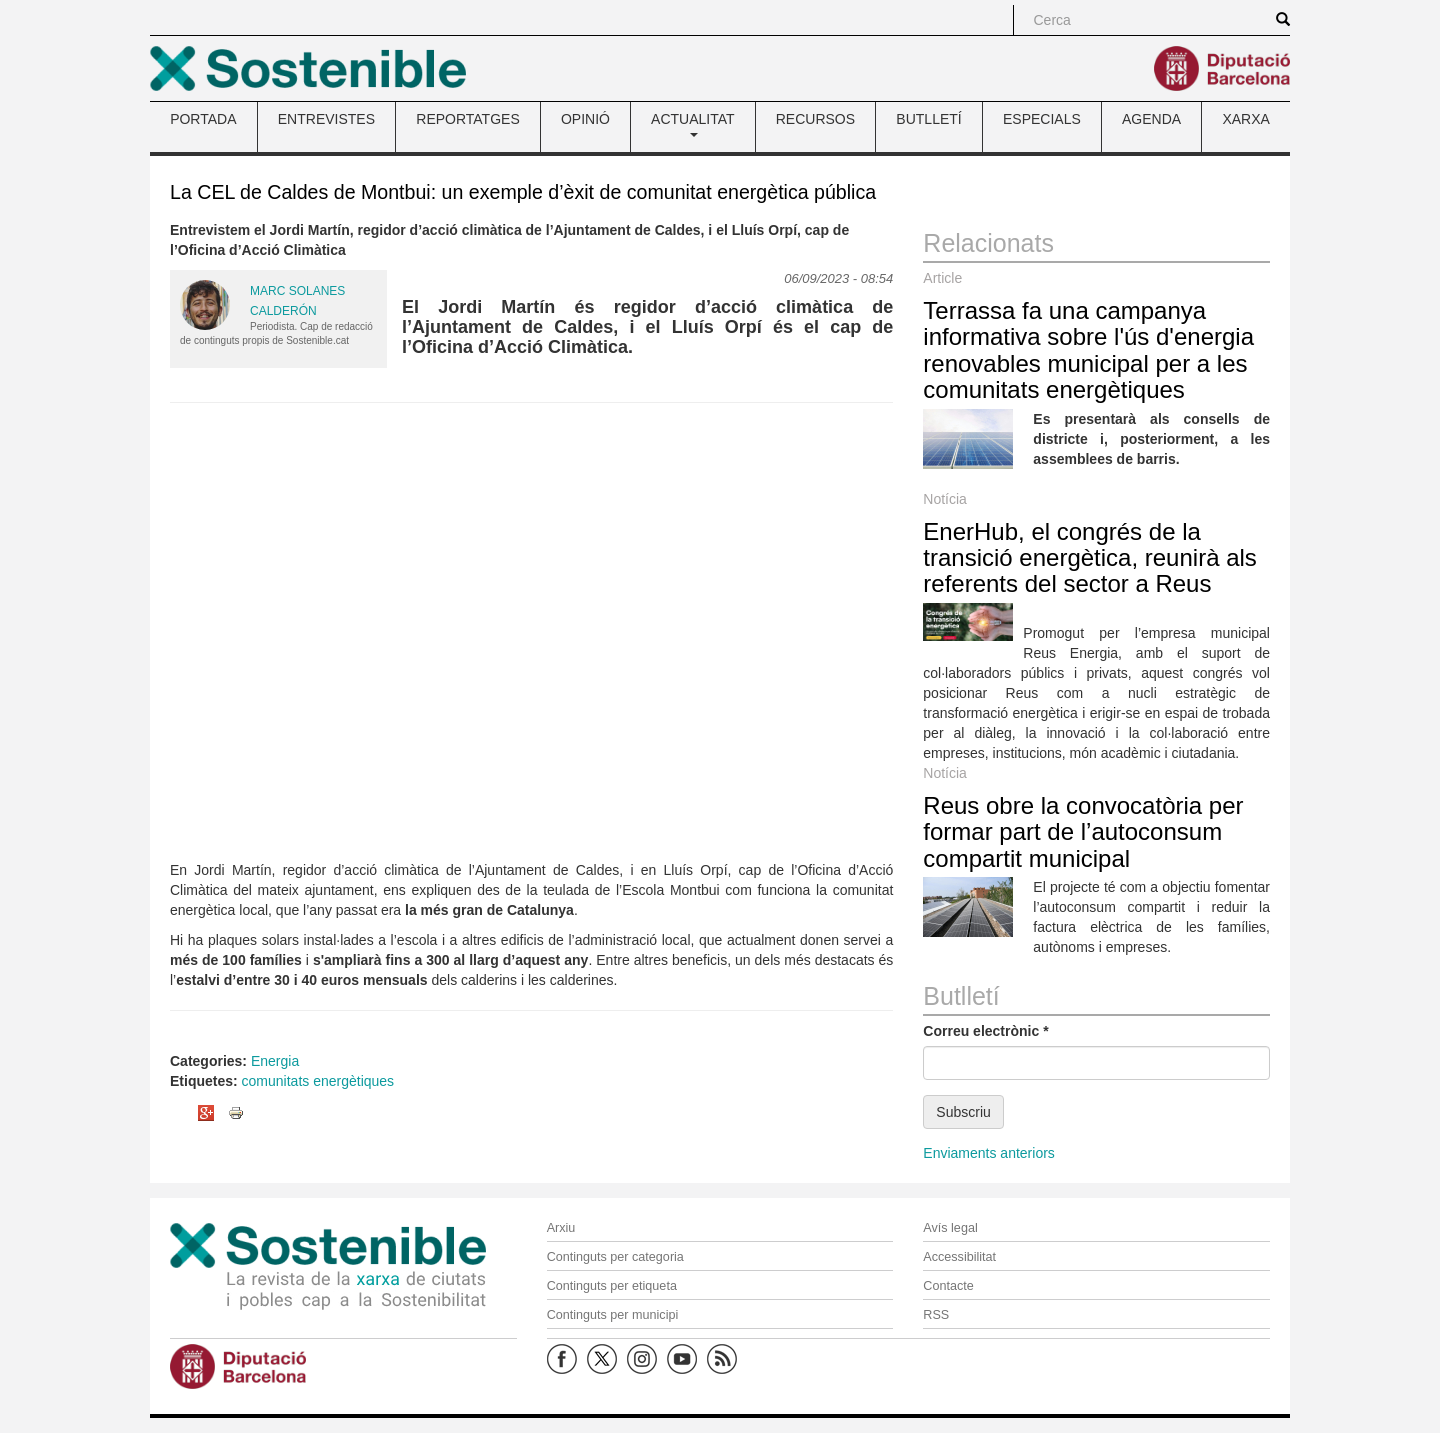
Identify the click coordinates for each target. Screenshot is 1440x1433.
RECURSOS (815, 119)
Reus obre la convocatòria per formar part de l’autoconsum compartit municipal (1083, 832)
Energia (275, 1061)
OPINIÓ (585, 119)
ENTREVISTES (326, 119)
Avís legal (950, 1228)
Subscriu (963, 1112)
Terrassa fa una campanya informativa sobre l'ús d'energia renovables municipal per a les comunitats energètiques (1088, 350)
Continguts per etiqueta (612, 1286)
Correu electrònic (985, 1031)
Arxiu (561, 1228)
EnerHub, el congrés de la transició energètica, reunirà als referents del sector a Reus (1090, 558)
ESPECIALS (1042, 119)
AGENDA (1151, 119)
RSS (936, 1315)
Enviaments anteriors (989, 1153)
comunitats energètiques (318, 1081)
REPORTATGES (467, 119)
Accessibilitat (959, 1257)
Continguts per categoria (615, 1257)
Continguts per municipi (613, 1315)
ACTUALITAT (693, 124)
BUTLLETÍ (928, 119)
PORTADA (203, 119)
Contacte (948, 1286)
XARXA (1245, 119)
